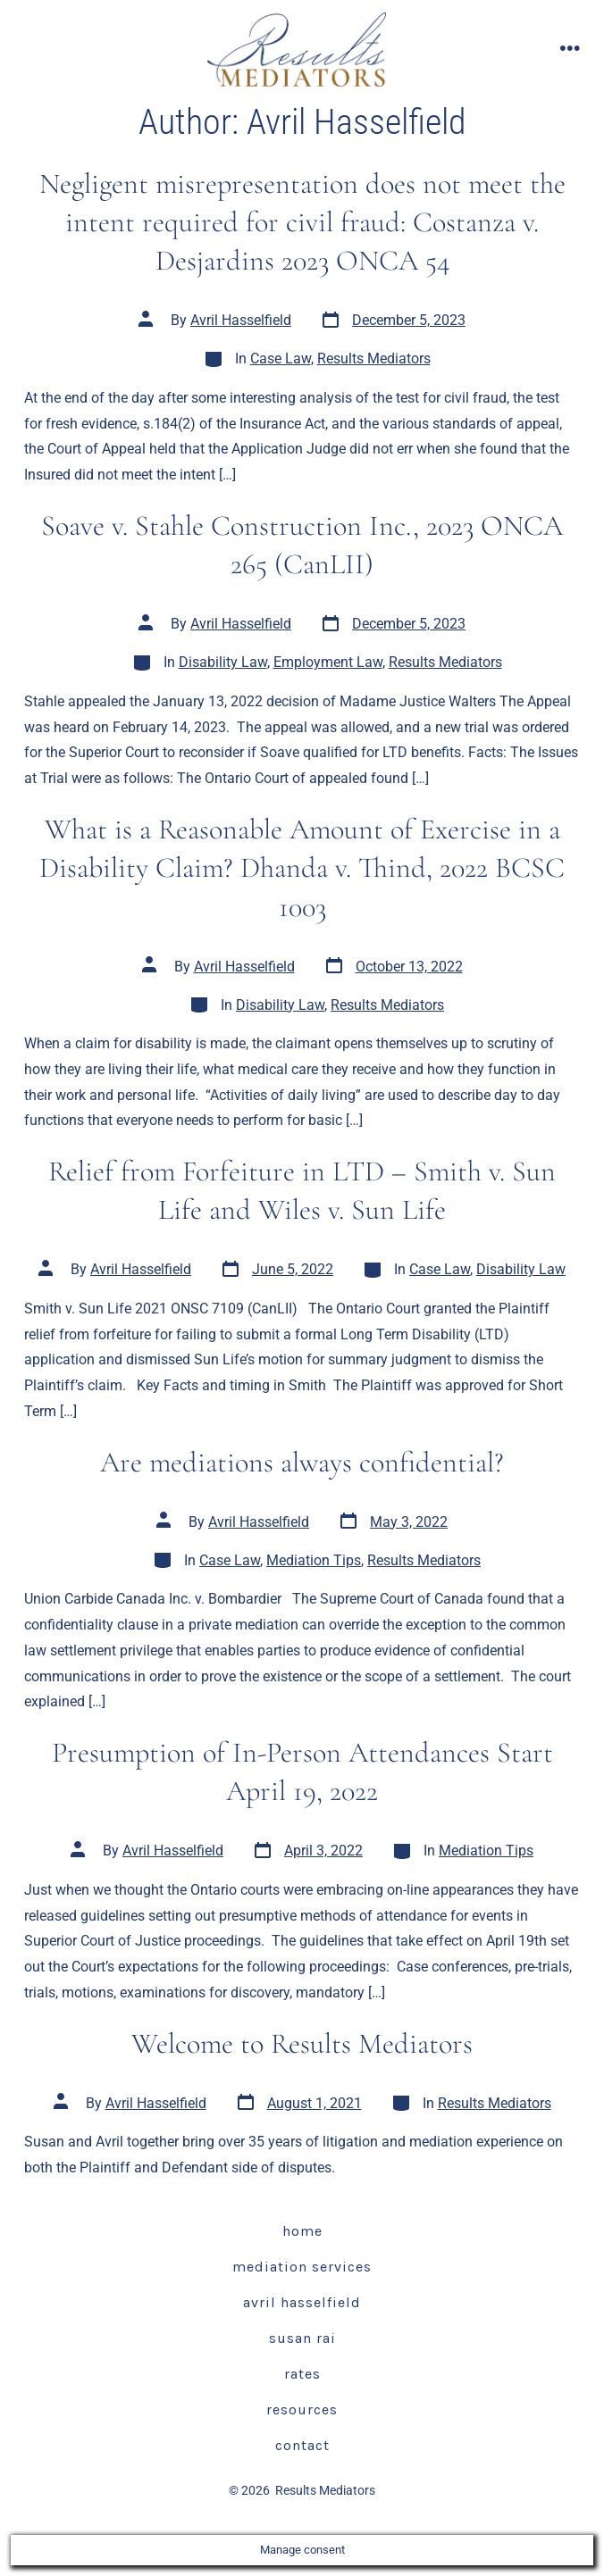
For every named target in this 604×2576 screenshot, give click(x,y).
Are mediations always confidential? (302, 1462)
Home (302, 2230)
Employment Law (327, 662)
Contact (302, 2445)
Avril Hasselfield (240, 320)
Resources (302, 2409)
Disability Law (223, 662)
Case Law (280, 358)
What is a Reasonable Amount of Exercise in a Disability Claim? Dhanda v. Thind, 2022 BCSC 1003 (302, 868)
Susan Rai (302, 2338)
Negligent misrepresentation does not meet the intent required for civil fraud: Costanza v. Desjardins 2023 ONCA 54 (302, 222)
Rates (302, 2373)
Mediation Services (302, 2266)
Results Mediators (374, 358)
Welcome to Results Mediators (302, 2043)
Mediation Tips (313, 1560)
